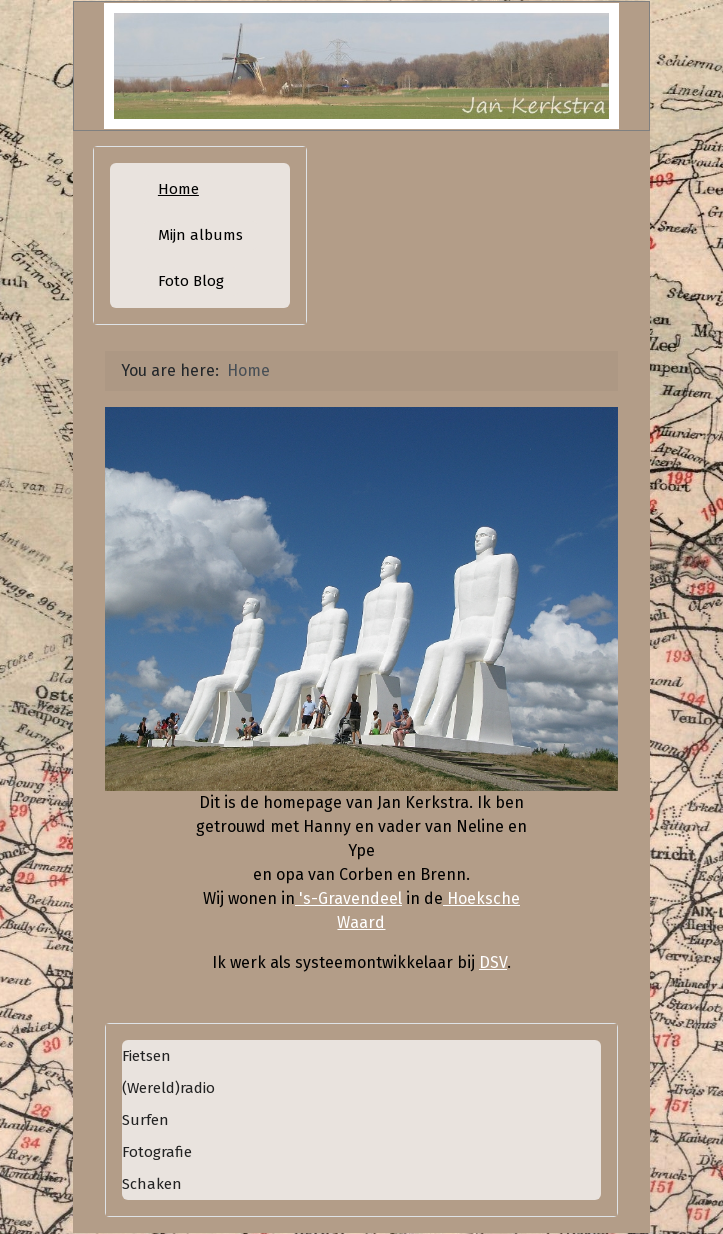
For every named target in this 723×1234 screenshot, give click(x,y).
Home (178, 189)
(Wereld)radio (168, 1088)
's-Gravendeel (348, 898)
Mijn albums (200, 235)
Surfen (145, 1120)
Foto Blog (191, 281)
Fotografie (157, 1152)
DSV (493, 962)
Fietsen (146, 1056)
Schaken (152, 1184)
